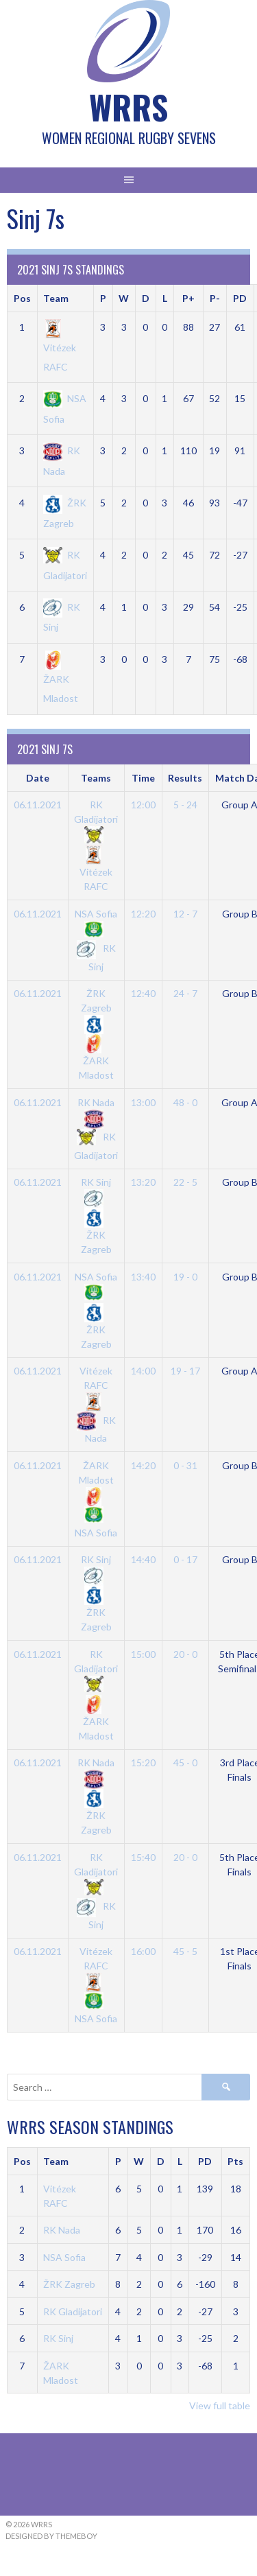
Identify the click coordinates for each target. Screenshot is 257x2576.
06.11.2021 (38, 804)
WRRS (128, 106)
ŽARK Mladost (60, 678)
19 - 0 (185, 1277)
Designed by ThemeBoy (51, 2535)
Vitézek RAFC (59, 346)
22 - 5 (185, 1182)
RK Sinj (58, 2338)
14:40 (143, 1559)
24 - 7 (185, 993)
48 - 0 (185, 1102)
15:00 (143, 1654)
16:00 (143, 1951)
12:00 (143, 804)
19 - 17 (185, 1371)
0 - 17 (185, 1559)
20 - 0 (185, 1654)
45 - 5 (185, 1951)
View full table (219, 2405)
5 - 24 (185, 804)
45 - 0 (185, 1762)
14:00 (143, 1371)
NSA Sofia (64, 2257)
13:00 (143, 1102)
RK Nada (61, 2230)
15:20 (143, 1762)
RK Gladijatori (96, 820)
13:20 (143, 1182)
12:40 (143, 993)
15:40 (143, 1857)
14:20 (143, 1465)
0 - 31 (185, 1465)
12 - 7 (185, 914)
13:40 (143, 1277)
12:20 (143, 914)
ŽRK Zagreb (96, 1008)
